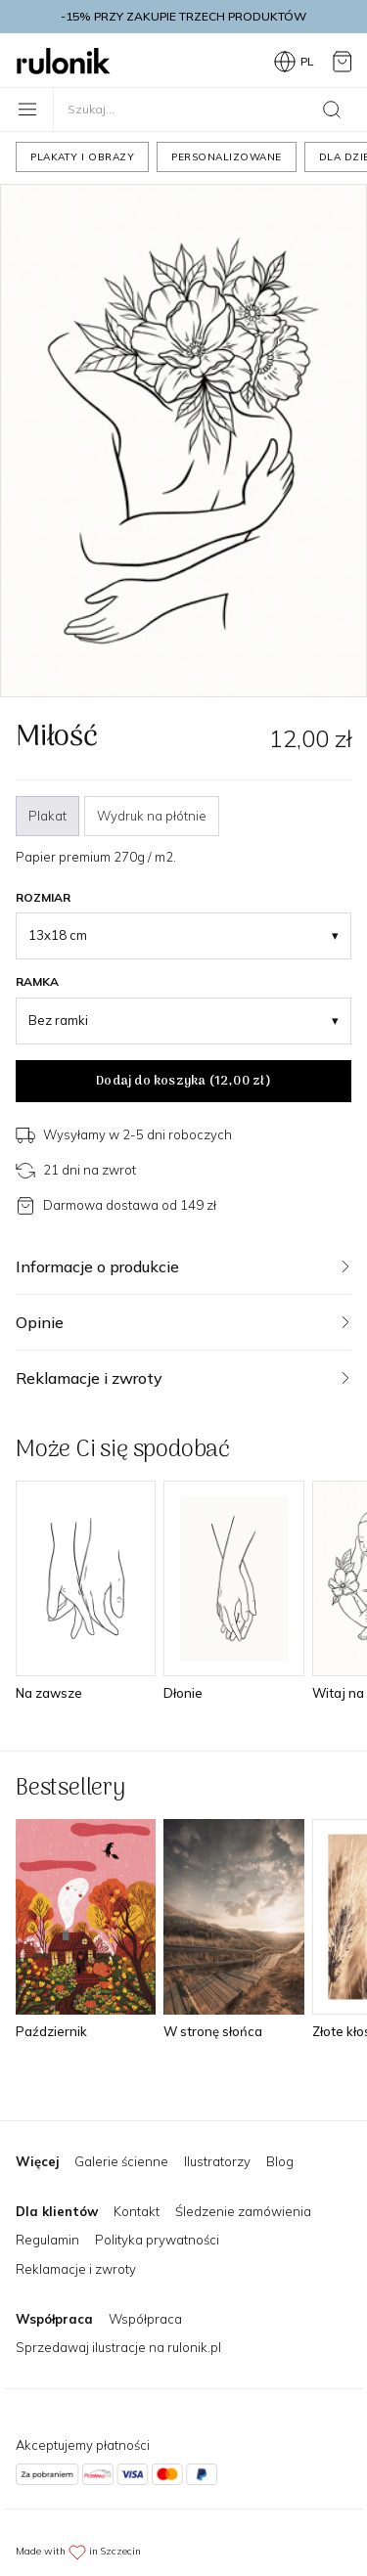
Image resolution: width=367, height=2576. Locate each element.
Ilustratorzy (217, 2161)
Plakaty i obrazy (82, 157)
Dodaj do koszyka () (183, 1081)
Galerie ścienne (121, 2161)
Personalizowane (226, 157)
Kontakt (137, 2211)
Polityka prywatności (157, 2239)
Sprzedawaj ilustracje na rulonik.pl (118, 2347)
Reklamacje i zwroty (76, 2269)
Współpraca (145, 2319)
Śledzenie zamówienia (243, 2211)
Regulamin (47, 2239)
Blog (280, 2161)
